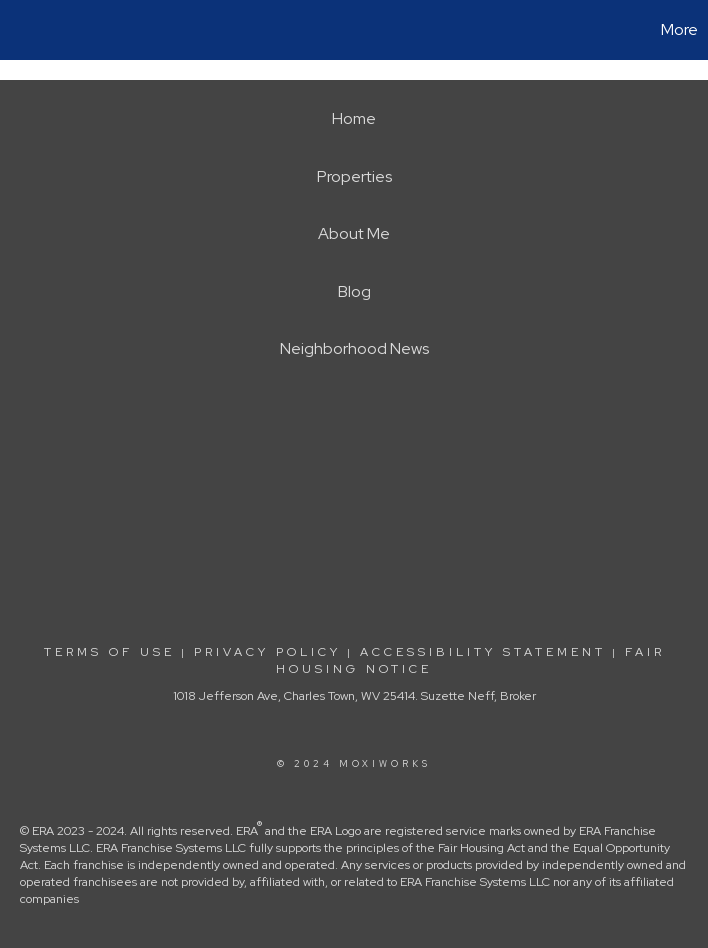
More (679, 29)
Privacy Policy (267, 652)
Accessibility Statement (483, 652)
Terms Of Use (109, 652)
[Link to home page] (25, 30)
